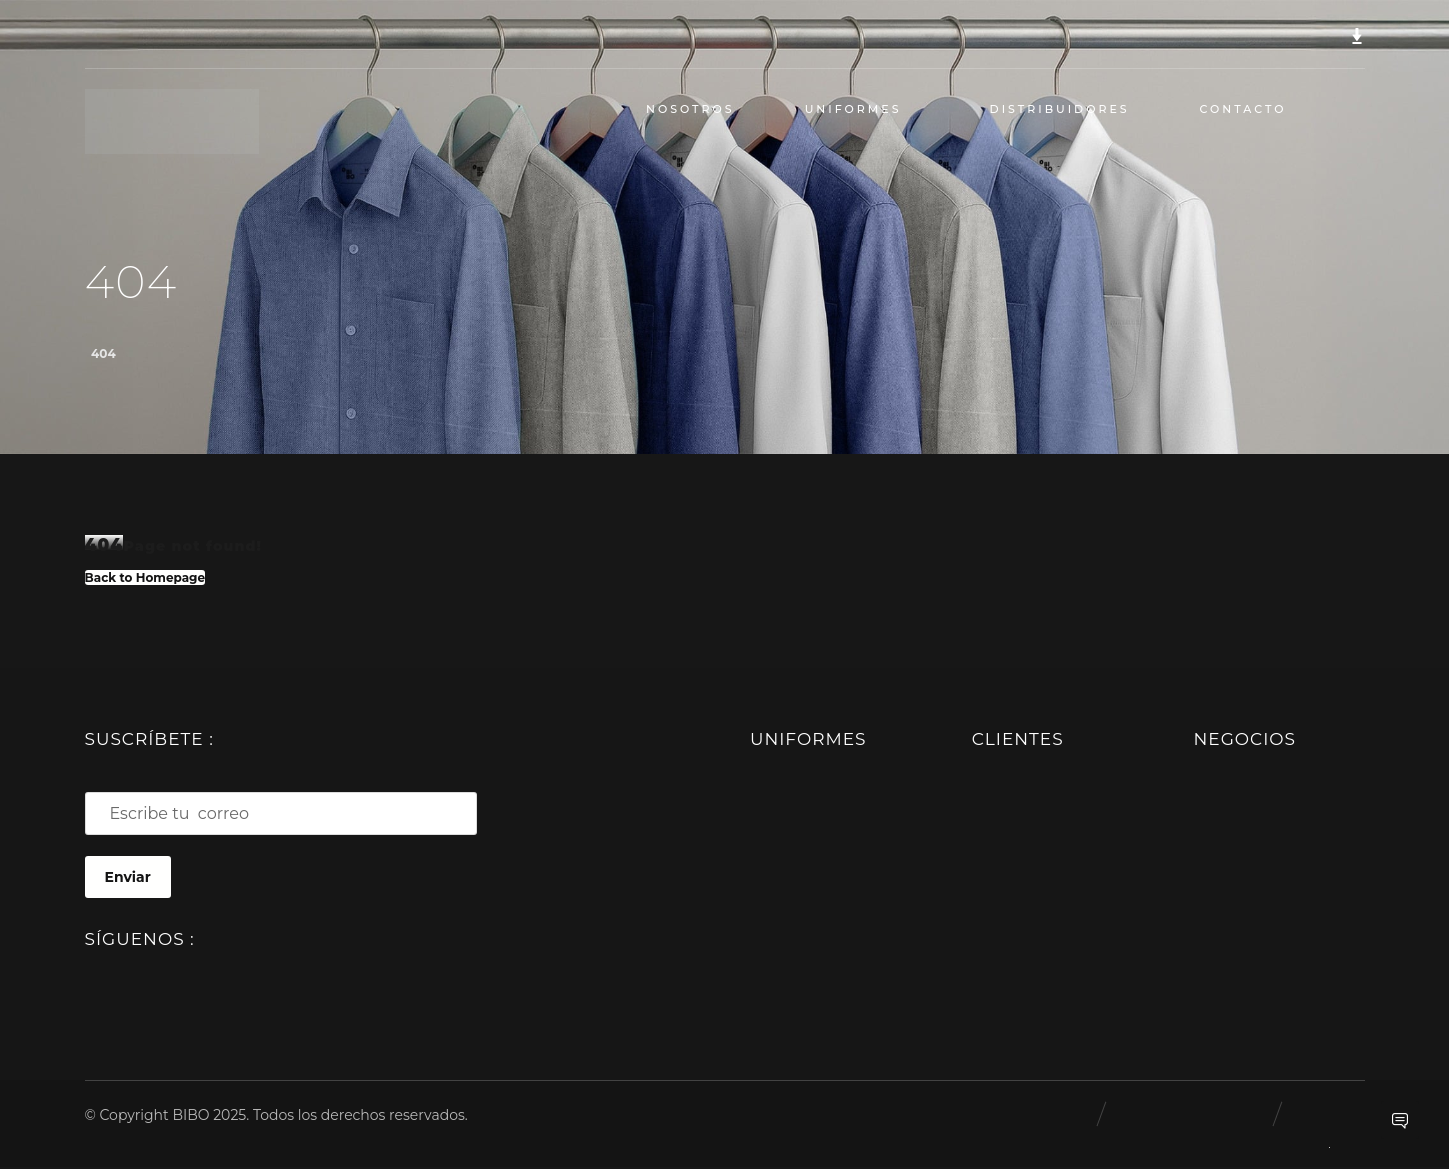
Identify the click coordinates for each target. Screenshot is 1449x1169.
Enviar (128, 879)
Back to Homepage (145, 576)
